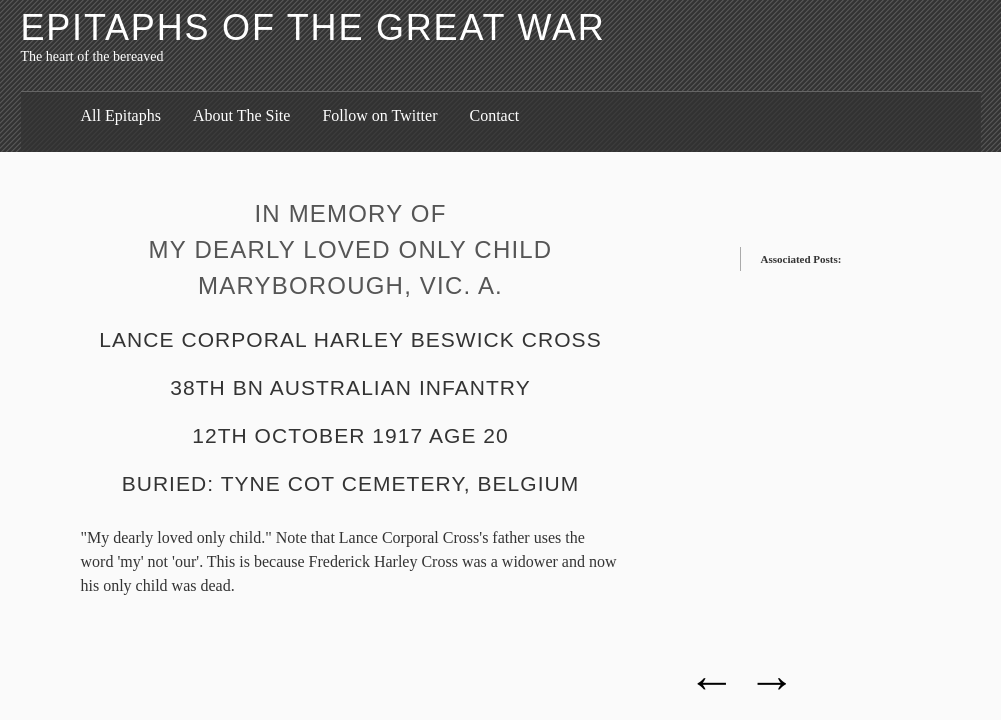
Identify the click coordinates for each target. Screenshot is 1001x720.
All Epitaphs (121, 115)
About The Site (241, 115)
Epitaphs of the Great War (313, 27)
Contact (494, 115)
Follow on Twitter (379, 115)
